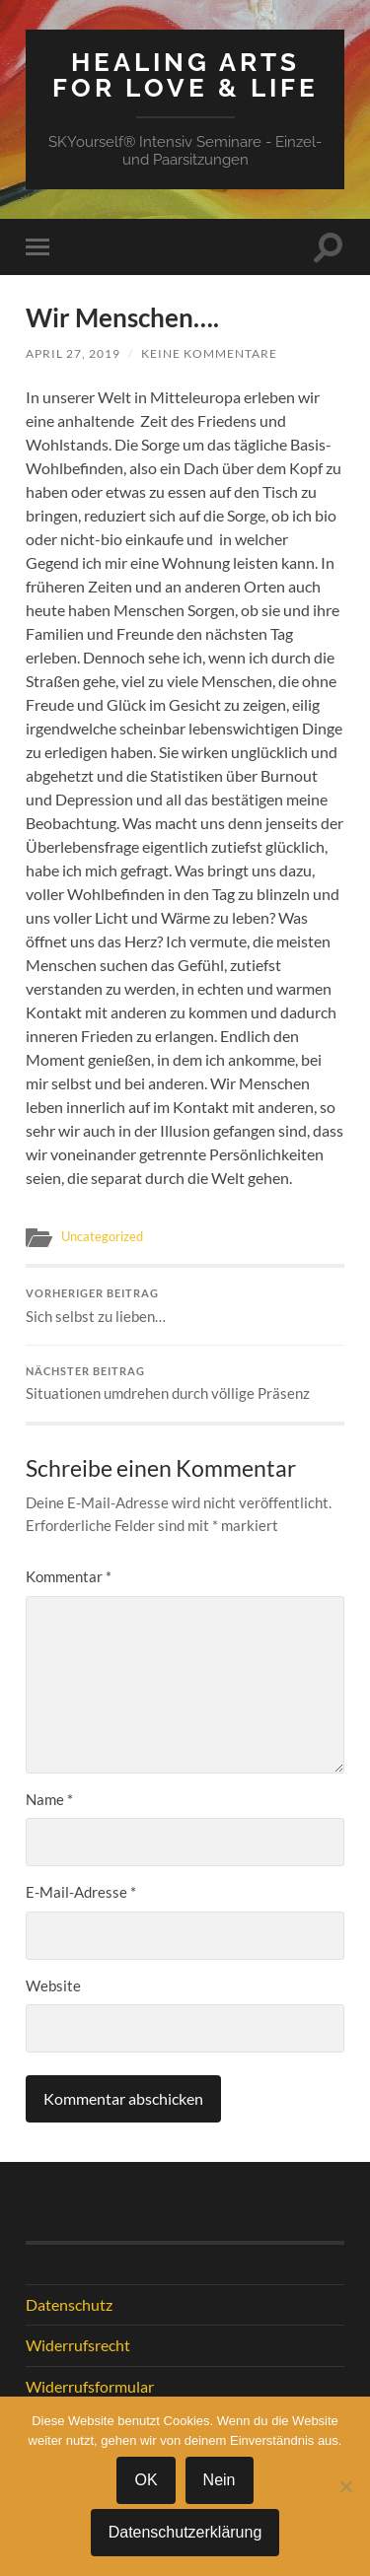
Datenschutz (69, 2304)
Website (53, 1985)
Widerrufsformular (90, 2386)
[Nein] (345, 2486)
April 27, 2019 (73, 353)
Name (49, 1799)
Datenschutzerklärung (185, 2532)
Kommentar (68, 1576)
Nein (219, 2480)
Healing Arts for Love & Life (185, 74)
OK (145, 2480)
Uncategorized (102, 1236)
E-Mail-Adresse (81, 1892)
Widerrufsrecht (78, 2344)
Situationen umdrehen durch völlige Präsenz (185, 1384)
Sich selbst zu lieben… (185, 1306)
